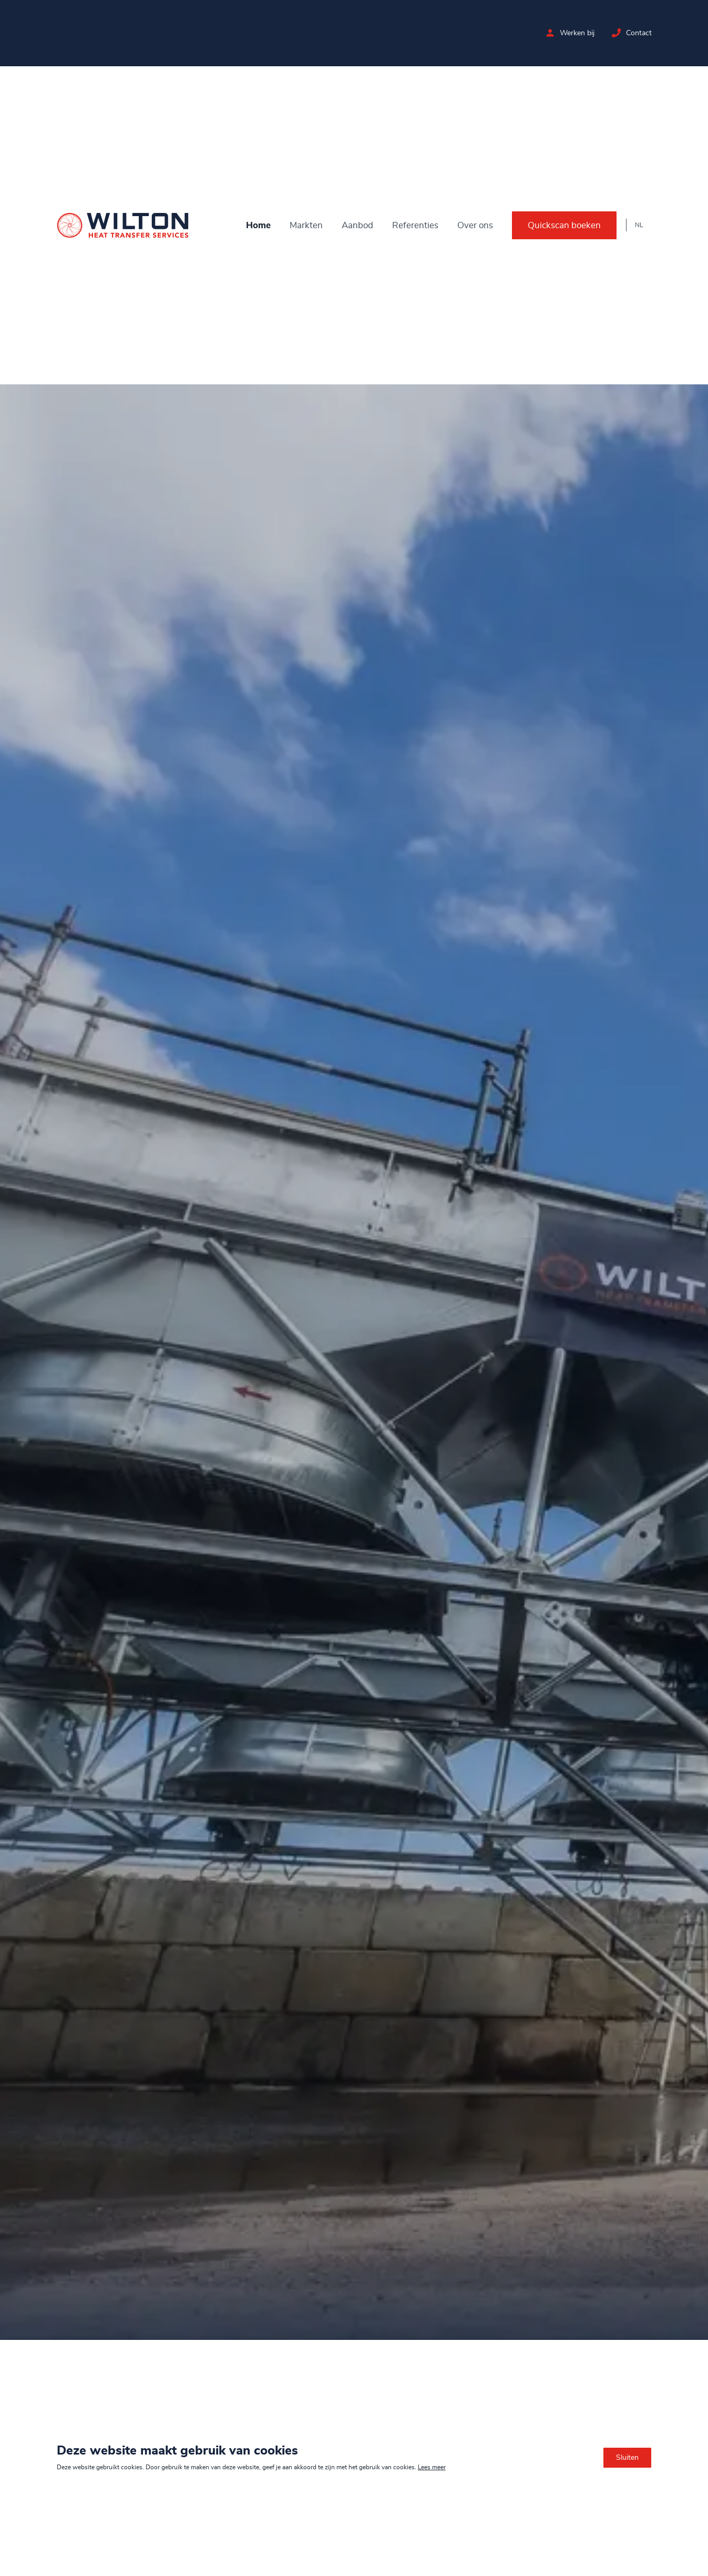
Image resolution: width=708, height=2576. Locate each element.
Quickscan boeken (564, 225)
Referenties (415, 225)
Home (258, 225)
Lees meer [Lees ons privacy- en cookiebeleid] (432, 2467)
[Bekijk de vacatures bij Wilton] (549, 32)
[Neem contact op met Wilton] (615, 32)
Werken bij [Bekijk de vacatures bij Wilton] (576, 33)
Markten (306, 225)
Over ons (475, 225)
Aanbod (357, 225)
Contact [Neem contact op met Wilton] (638, 33)
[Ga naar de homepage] (123, 225)
